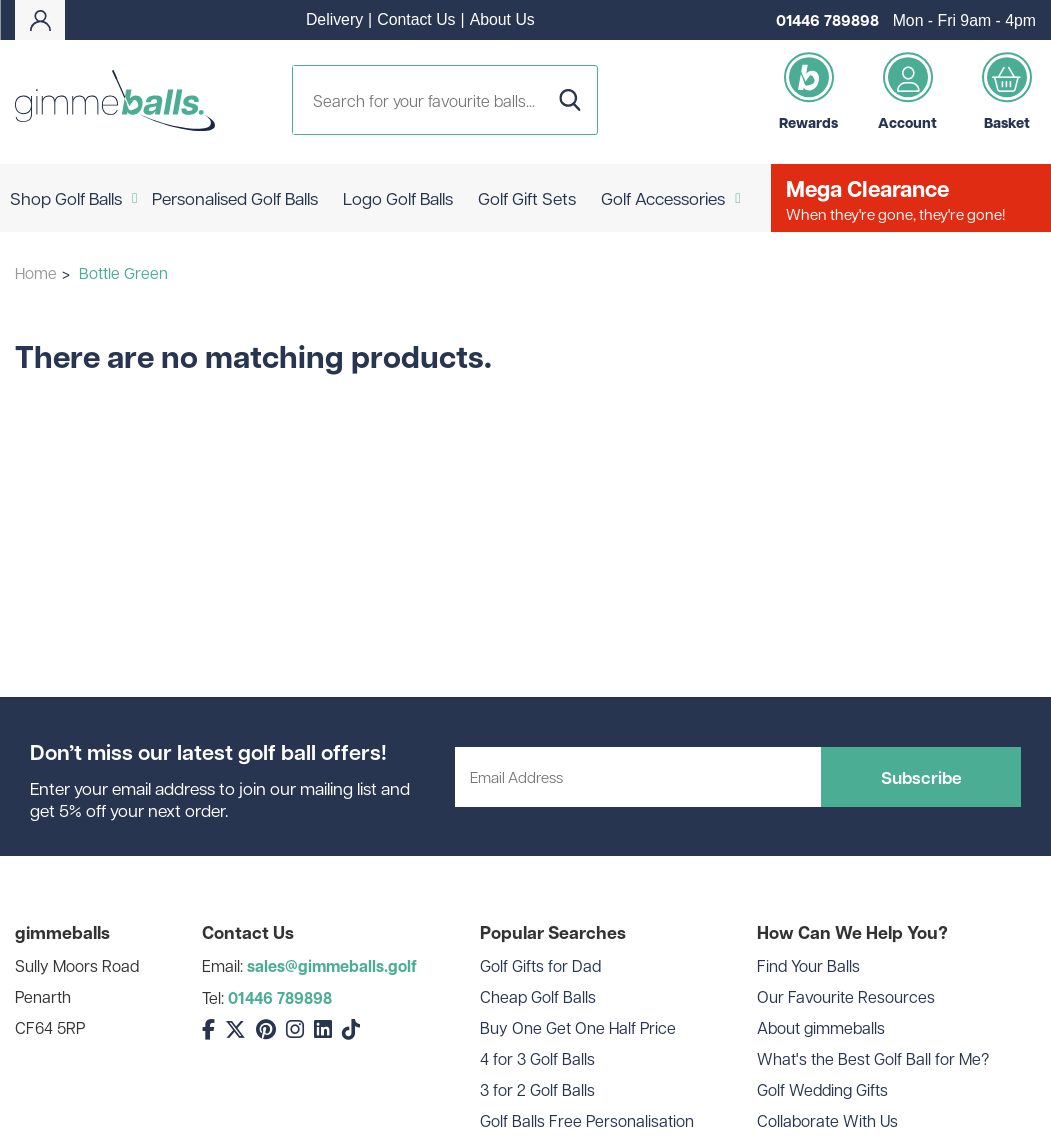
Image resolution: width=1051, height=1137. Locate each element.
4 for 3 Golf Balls (537, 1058)
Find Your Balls (808, 965)
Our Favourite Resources (846, 996)
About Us (502, 19)
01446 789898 (827, 20)
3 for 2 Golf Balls (537, 1089)
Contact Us (416, 19)
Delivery (334, 19)
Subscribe (921, 777)
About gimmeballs (821, 1027)
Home (36, 272)
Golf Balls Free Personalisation (587, 1120)
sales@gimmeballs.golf (332, 966)
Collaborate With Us (827, 1120)
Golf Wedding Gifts (822, 1089)
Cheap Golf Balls (538, 996)
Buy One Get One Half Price (578, 1027)
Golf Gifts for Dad (540, 965)
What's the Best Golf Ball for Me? (873, 1058)
